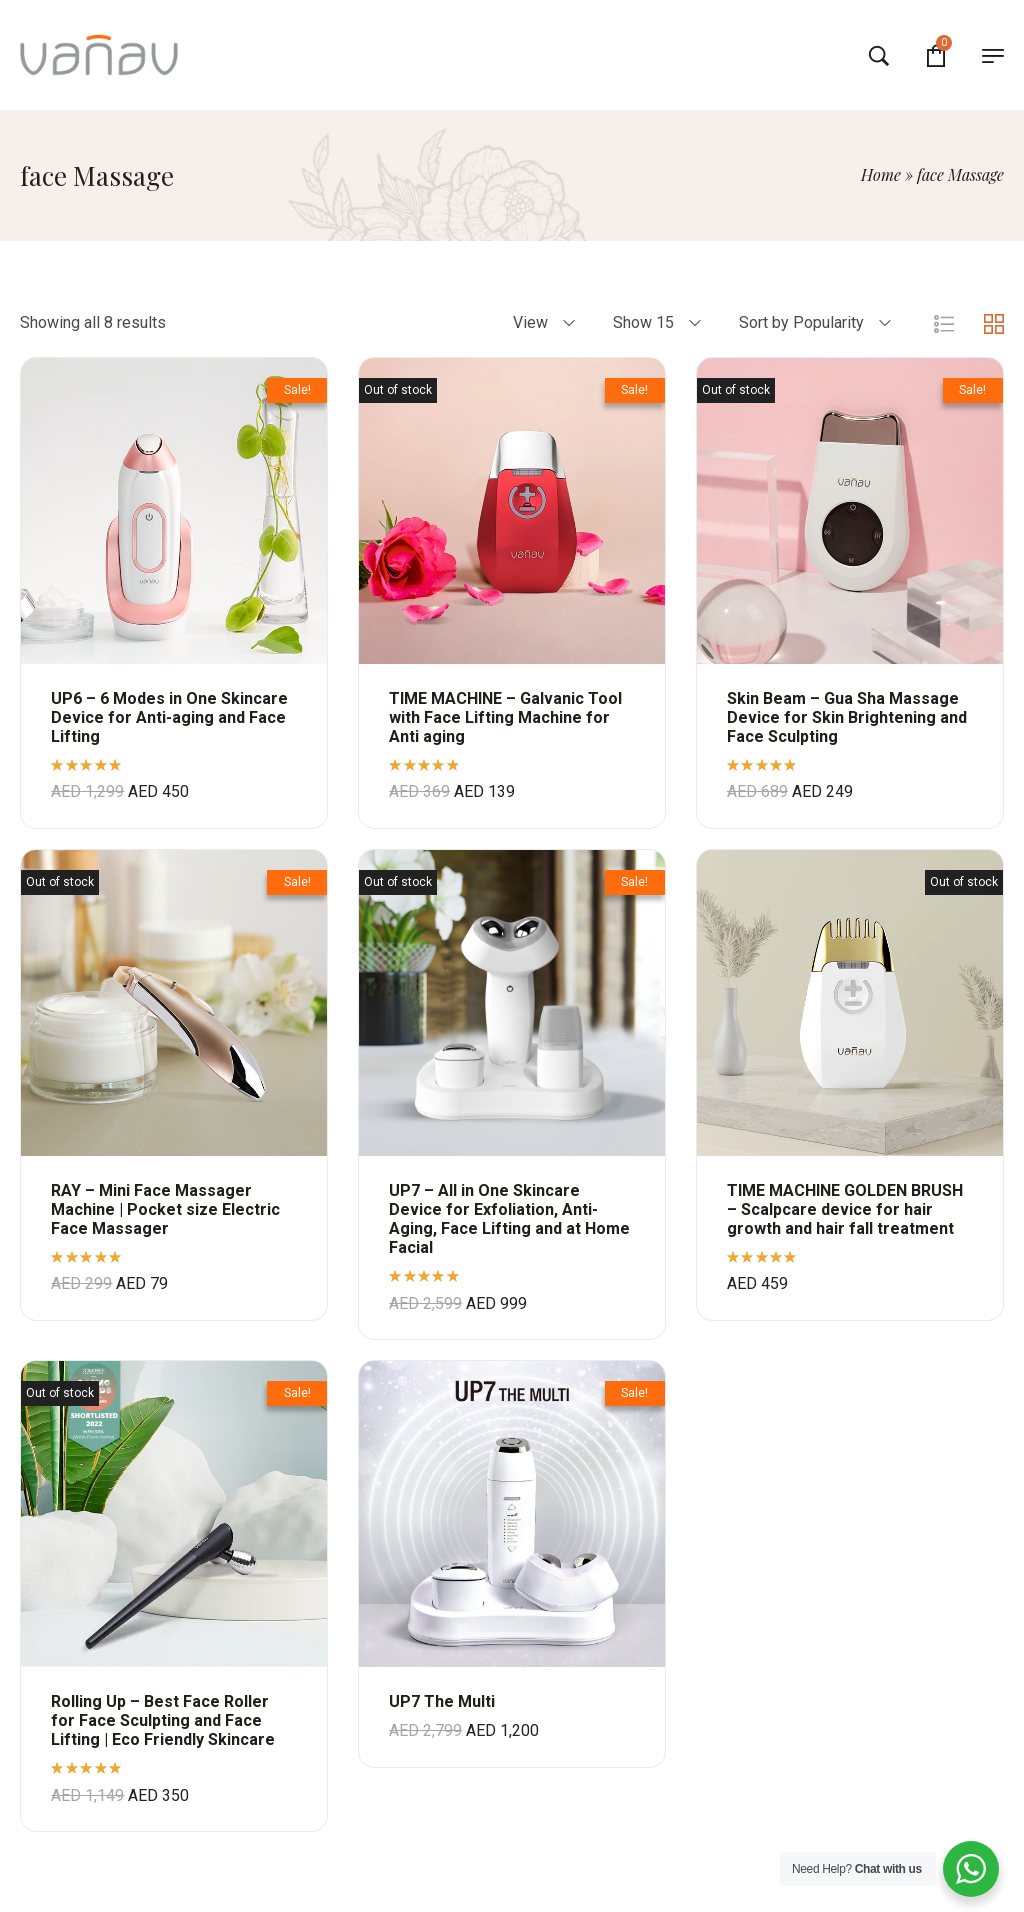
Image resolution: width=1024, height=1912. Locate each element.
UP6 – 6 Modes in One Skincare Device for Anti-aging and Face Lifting (169, 717)
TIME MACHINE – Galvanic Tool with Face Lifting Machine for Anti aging (505, 717)
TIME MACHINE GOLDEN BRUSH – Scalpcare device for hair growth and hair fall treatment (845, 1209)
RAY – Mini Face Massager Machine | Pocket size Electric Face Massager (165, 1209)
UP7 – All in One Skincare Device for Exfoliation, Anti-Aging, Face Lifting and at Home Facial (509, 1219)
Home (881, 174)
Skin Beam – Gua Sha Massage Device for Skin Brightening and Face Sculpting (847, 717)
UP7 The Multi (442, 1701)
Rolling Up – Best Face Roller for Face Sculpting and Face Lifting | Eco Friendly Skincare (163, 1720)
